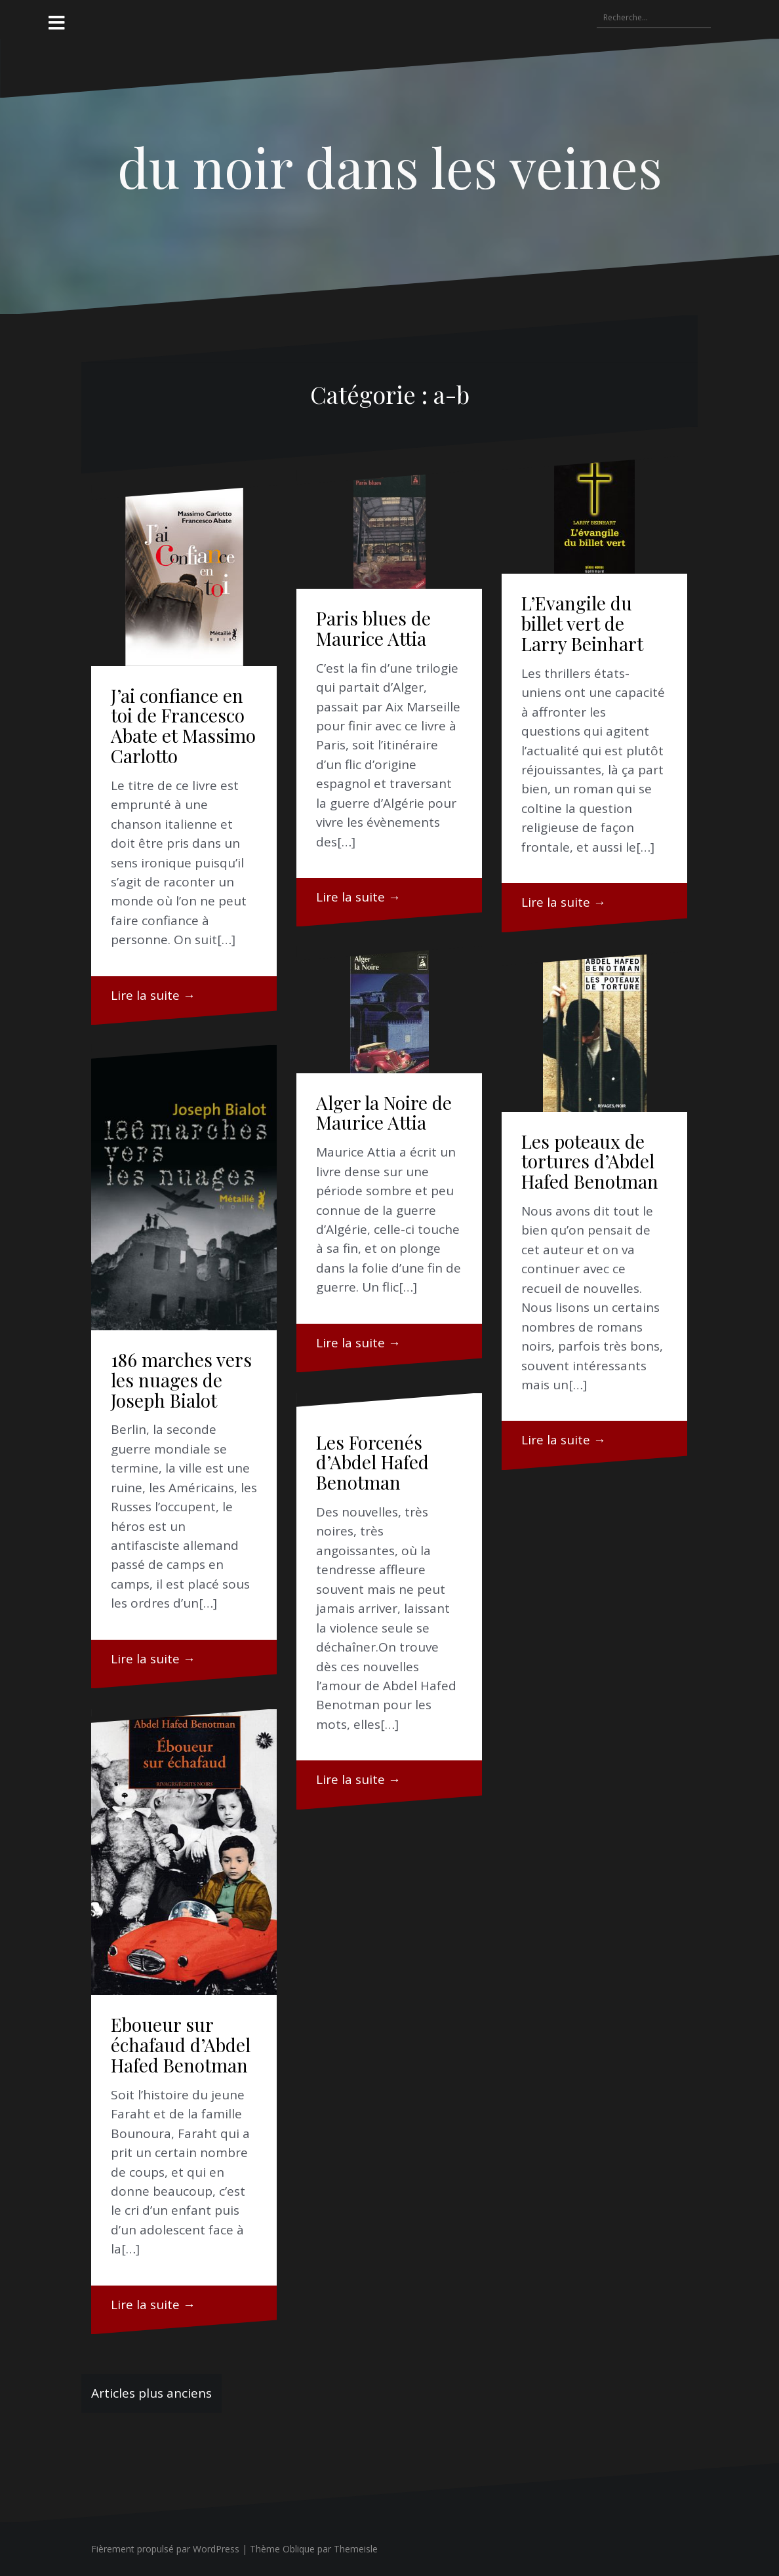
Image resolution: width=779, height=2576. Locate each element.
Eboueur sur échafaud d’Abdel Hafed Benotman (180, 2044)
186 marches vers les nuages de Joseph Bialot (181, 1379)
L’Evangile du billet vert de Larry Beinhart (582, 623)
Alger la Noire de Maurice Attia (384, 1112)
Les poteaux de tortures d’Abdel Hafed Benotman (589, 1161)
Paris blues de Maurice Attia (373, 628)
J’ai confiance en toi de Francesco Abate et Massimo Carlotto (183, 725)
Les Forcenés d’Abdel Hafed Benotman (372, 1462)
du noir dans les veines (389, 166)
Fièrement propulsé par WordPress (165, 2549)
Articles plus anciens (151, 2393)
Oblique (299, 2549)
